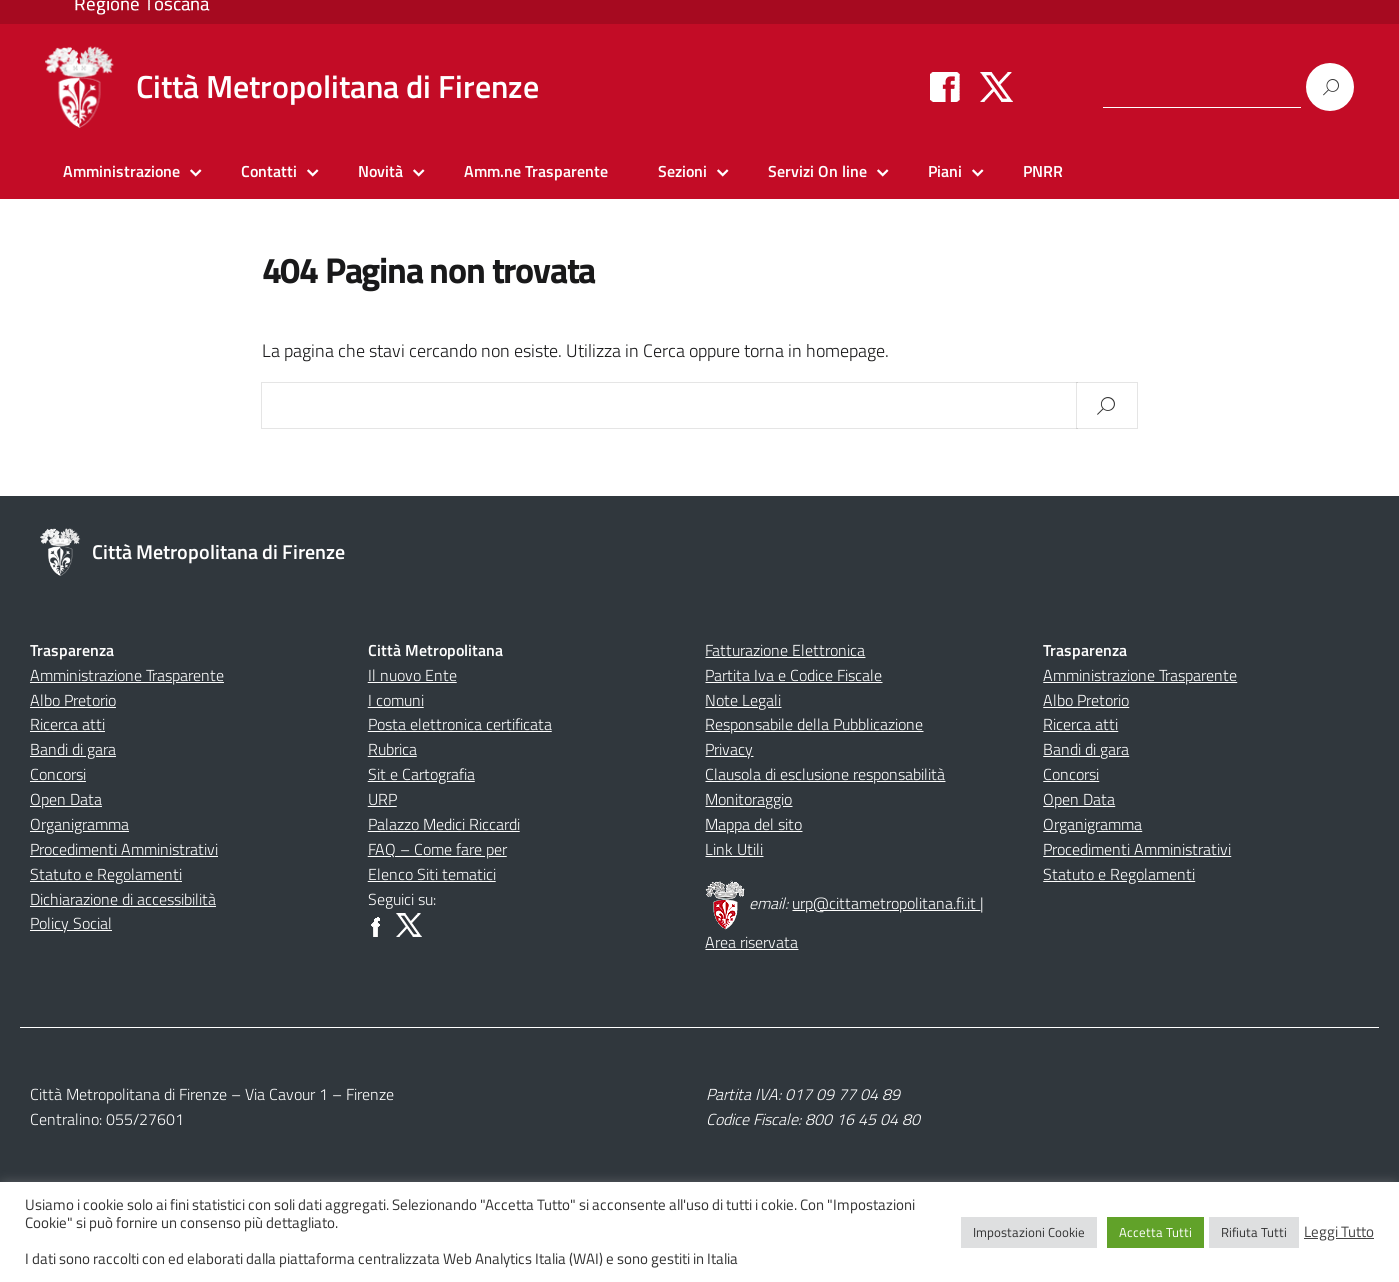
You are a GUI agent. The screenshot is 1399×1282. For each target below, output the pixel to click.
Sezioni (682, 171)
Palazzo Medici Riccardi (444, 824)
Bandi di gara (73, 749)
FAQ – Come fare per (437, 849)
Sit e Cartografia (421, 774)
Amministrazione (121, 171)
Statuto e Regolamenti (106, 874)
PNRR (1043, 171)
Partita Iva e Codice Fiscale (793, 675)
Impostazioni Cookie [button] (1029, 1232)
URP (382, 799)
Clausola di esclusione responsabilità (825, 774)
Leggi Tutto (1339, 1232)
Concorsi (58, 774)
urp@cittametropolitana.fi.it (886, 903)
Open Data (66, 799)
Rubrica (392, 749)
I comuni (396, 700)
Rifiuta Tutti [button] (1254, 1232)
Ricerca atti (67, 724)
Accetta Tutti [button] (1155, 1232)
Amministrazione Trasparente (127, 675)
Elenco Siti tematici (432, 874)
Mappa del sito (753, 824)
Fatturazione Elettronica (785, 650)
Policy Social (71, 923)
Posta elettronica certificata (460, 724)
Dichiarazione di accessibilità (123, 899)
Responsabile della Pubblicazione (814, 724)
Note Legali (743, 700)
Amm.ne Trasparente (536, 171)
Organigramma (79, 824)
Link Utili (734, 849)
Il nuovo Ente (412, 675)
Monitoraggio (748, 799)
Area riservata (751, 942)
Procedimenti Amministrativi (124, 849)
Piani (945, 171)
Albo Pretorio (73, 700)
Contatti (269, 171)
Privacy (729, 749)
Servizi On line (817, 171)
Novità (380, 171)
